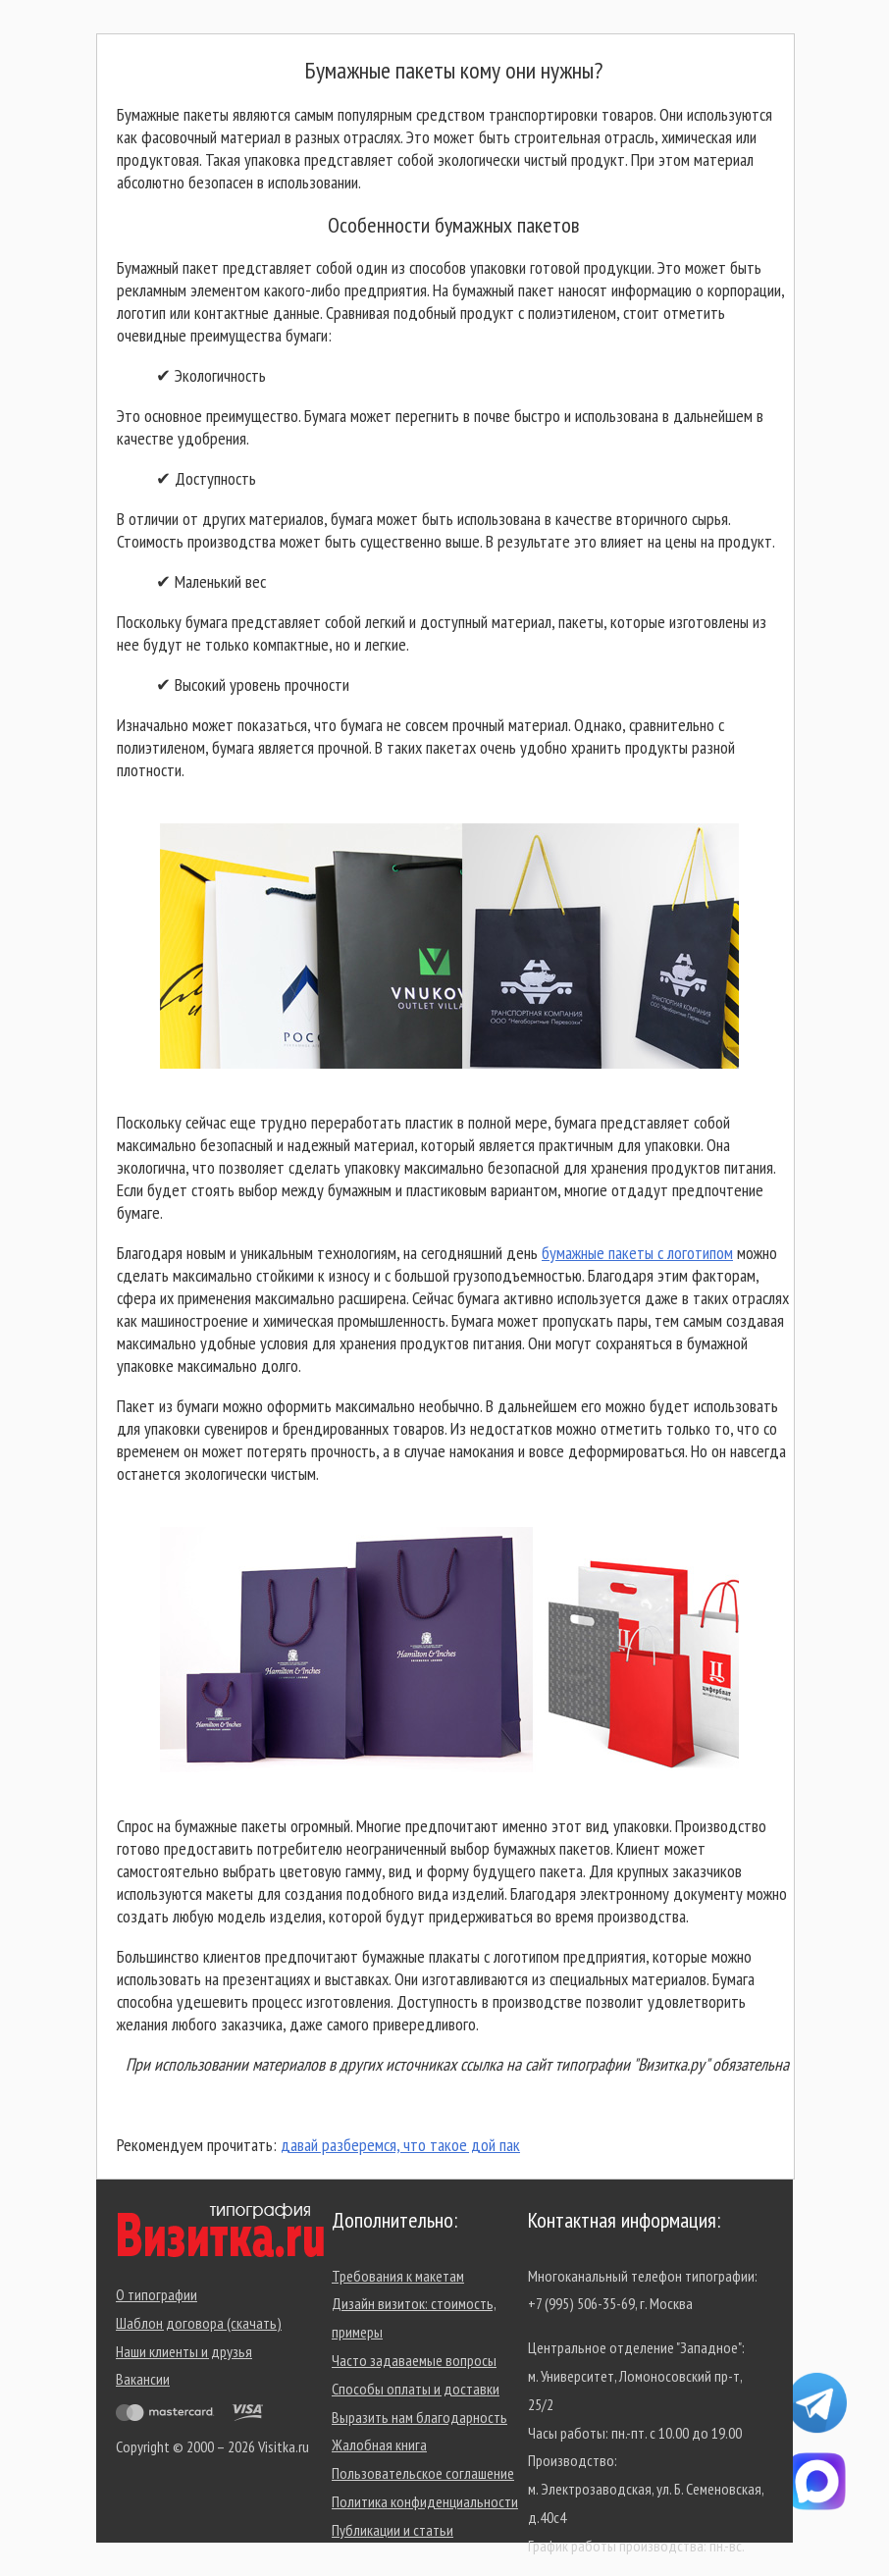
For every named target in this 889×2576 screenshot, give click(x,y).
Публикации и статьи (392, 2530)
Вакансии (143, 2379)
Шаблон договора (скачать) (199, 2323)
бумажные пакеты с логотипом (637, 1252)
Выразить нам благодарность (419, 2417)
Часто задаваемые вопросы (414, 2360)
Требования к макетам (398, 2276)
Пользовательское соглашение (423, 2473)
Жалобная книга (379, 2444)
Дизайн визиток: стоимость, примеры (414, 2317)
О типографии (156, 2294)
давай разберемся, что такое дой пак (400, 2144)
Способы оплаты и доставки (415, 2388)
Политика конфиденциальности (425, 2501)
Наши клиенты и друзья (184, 2351)
